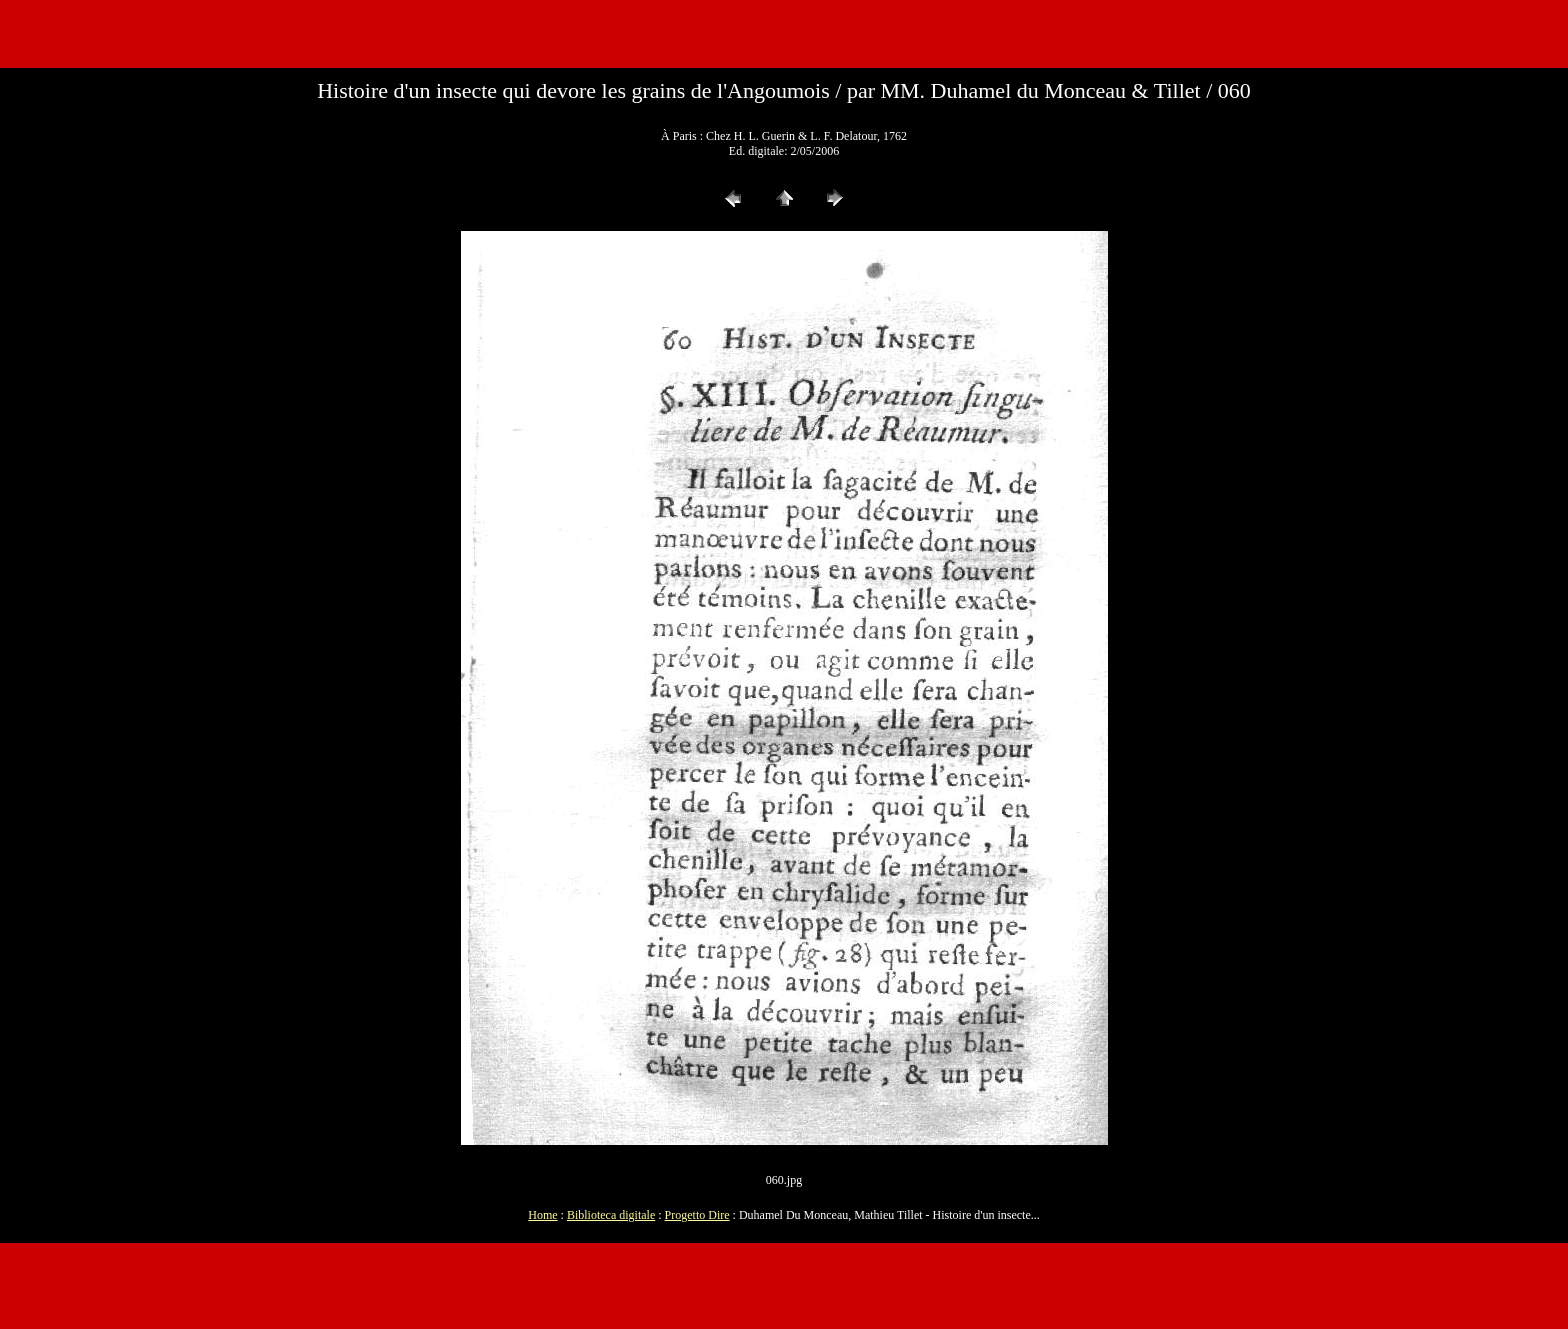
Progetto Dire (697, 1215)
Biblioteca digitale (611, 1215)
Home (542, 1215)
